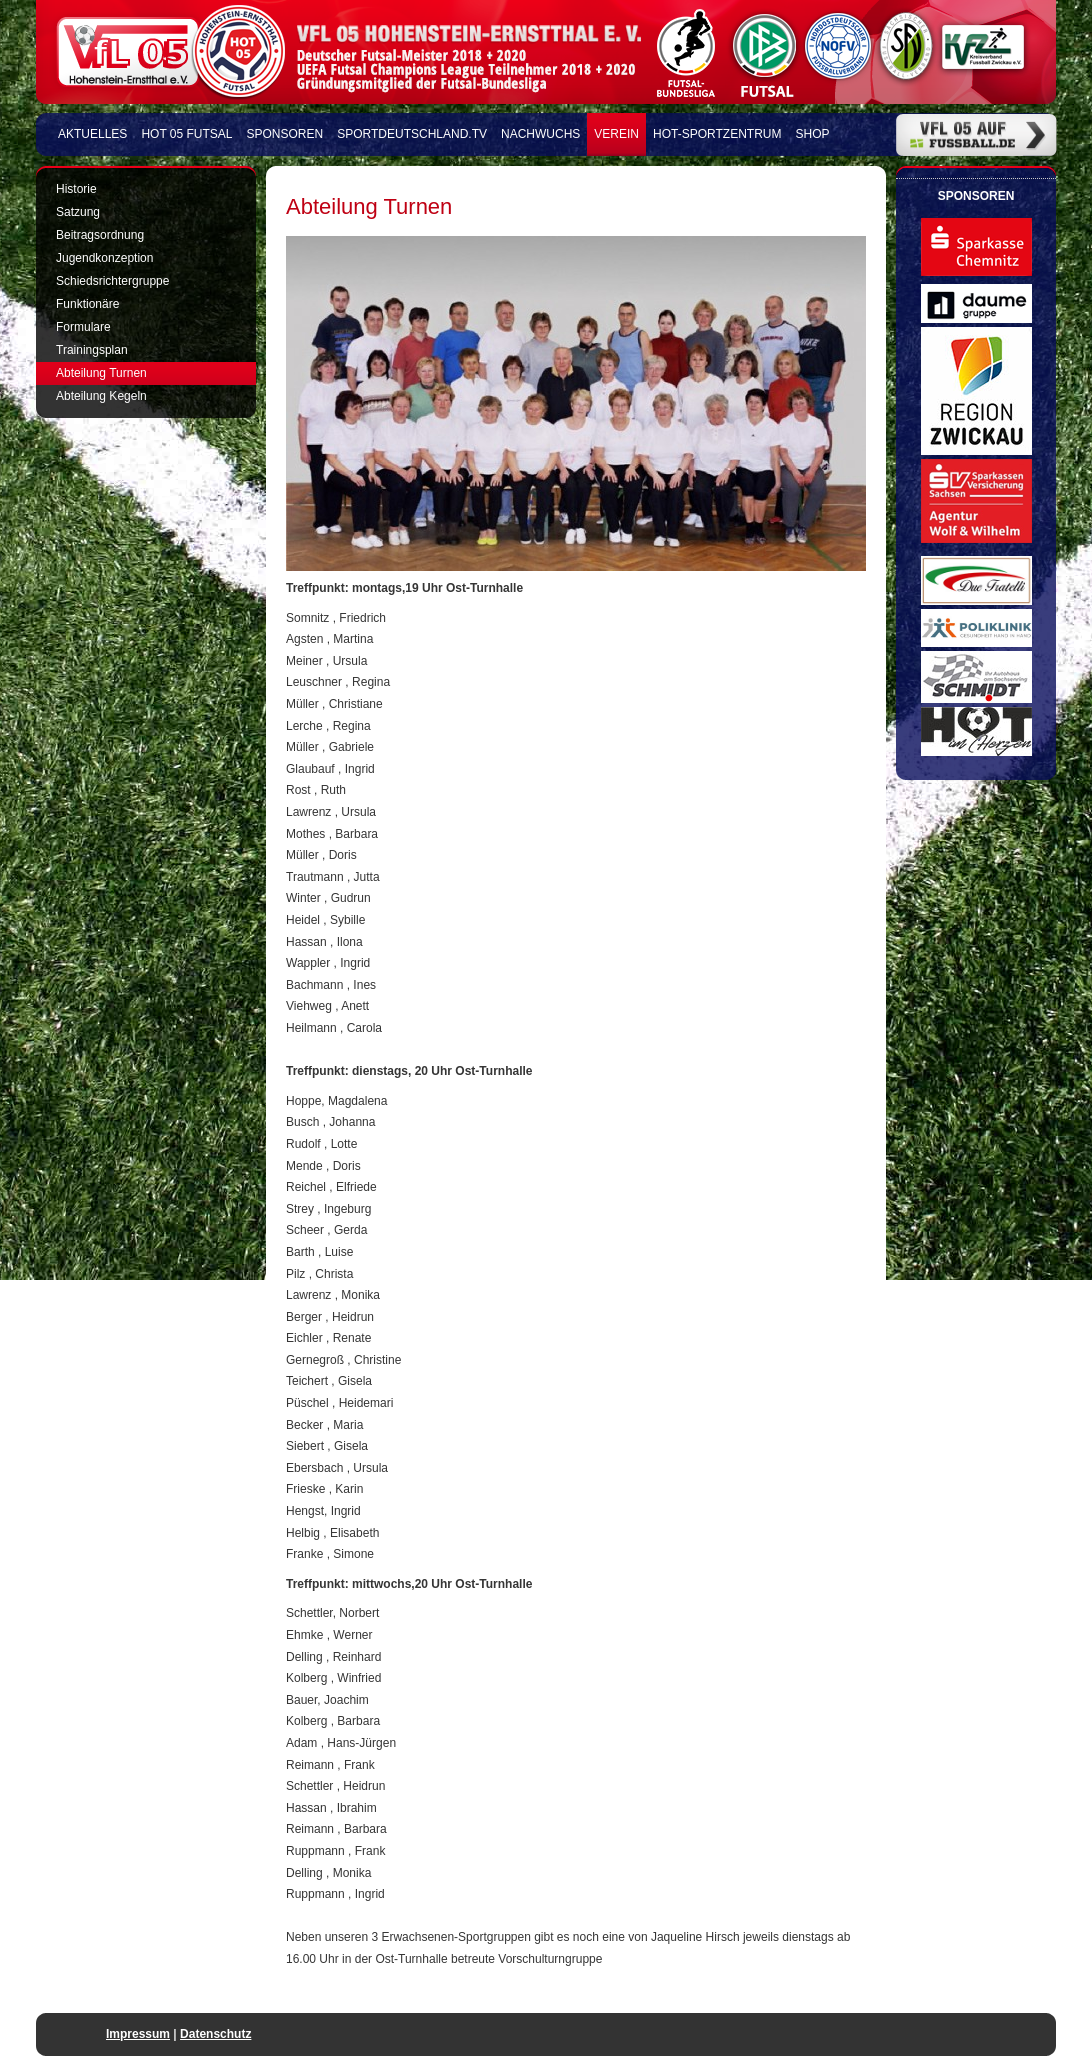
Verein (616, 134)
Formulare (83, 327)
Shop (813, 134)
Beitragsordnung (100, 235)
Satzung (78, 212)
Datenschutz (215, 2034)
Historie (76, 189)
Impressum (138, 2034)
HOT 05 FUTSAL (186, 134)
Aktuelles (92, 134)
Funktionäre (87, 304)
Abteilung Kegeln (101, 396)
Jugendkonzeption (104, 258)
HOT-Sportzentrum (717, 134)
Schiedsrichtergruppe (112, 281)
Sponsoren (285, 134)
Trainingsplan (92, 350)
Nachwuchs (540, 134)
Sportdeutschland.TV (412, 134)
